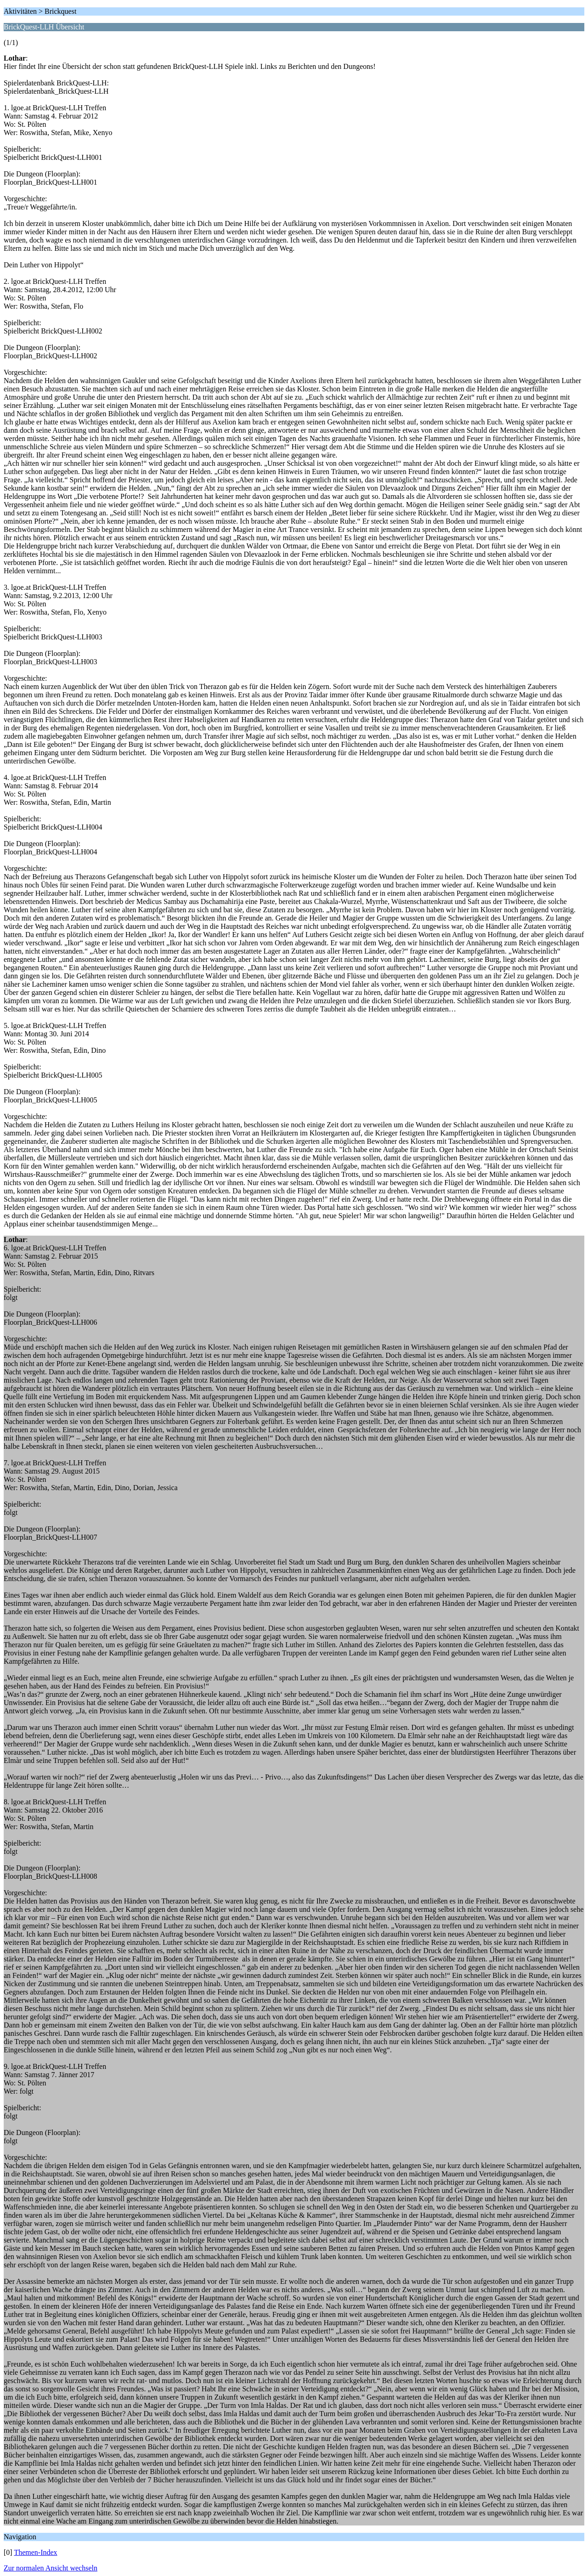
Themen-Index (35, 2552)
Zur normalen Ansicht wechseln (50, 2568)
